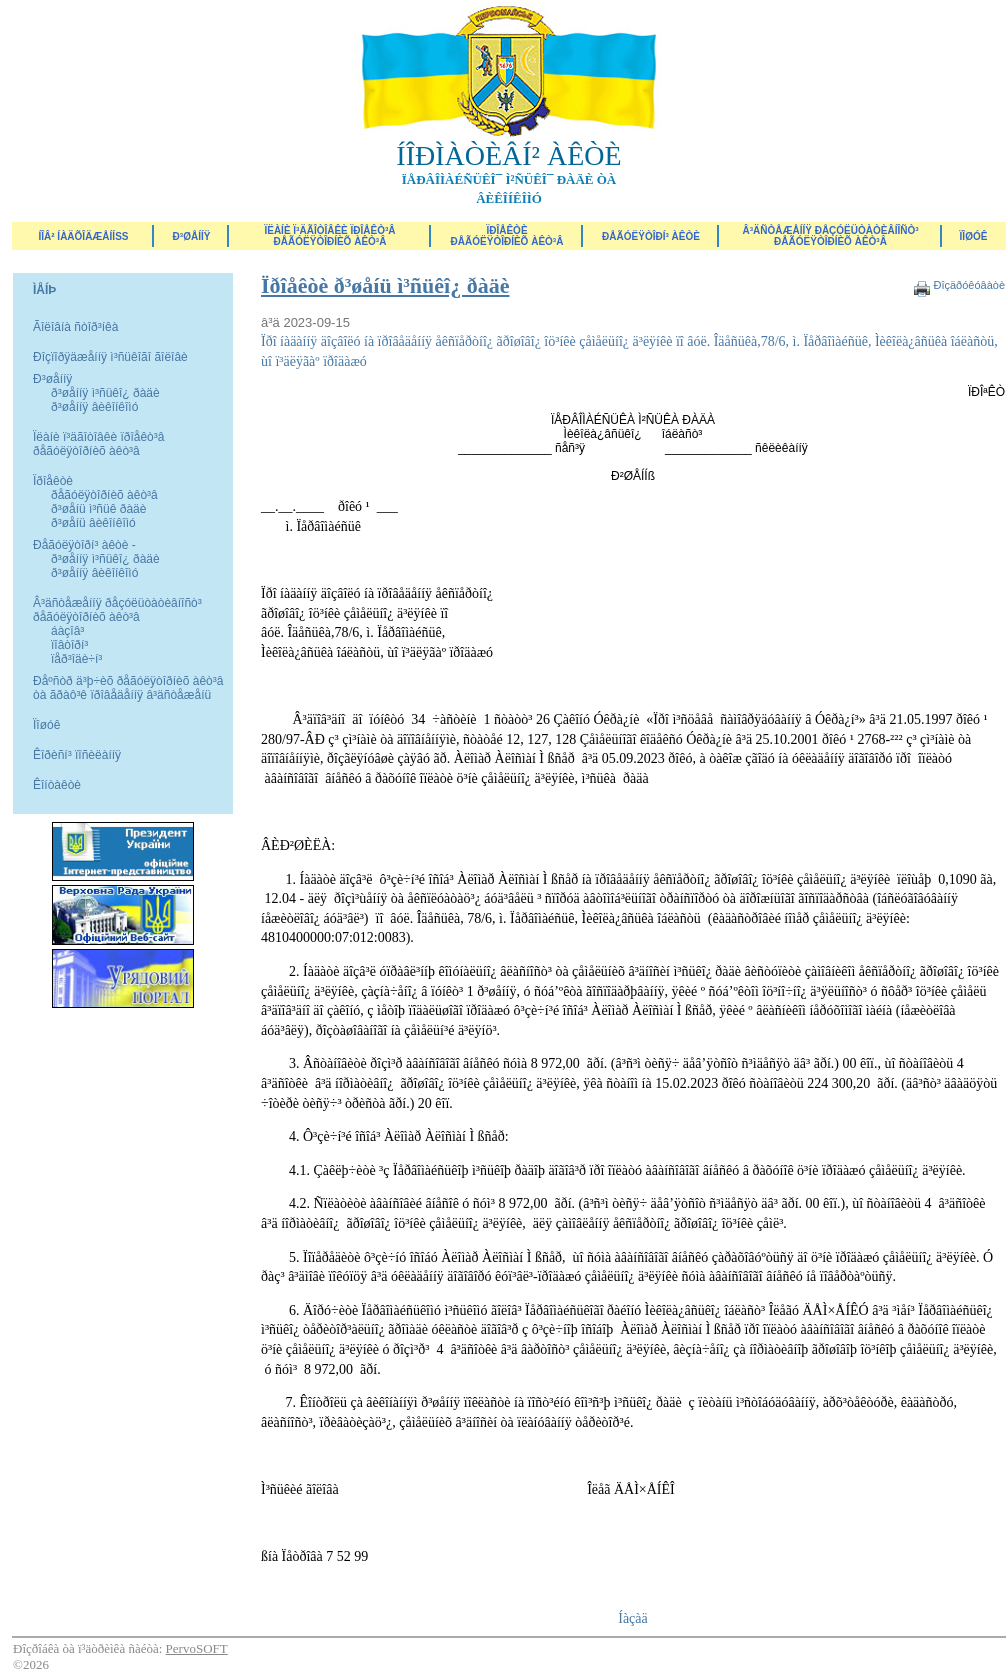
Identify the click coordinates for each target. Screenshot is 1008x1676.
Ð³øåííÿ (192, 236)
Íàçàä (633, 1618)
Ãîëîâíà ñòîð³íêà (75, 327)
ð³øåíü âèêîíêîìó (93, 523)
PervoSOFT (197, 1648)
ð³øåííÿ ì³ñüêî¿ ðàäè (105, 393)
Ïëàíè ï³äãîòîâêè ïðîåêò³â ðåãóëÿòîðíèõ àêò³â (329, 236)
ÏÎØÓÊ (974, 236)
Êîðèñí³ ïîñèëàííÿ (77, 755)
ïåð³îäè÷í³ (76, 659)
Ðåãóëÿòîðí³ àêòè (651, 236)
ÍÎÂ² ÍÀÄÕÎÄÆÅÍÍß (83, 236)
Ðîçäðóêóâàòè (969, 285)
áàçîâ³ (67, 631)
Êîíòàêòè (57, 785)
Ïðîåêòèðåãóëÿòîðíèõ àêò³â (507, 236)
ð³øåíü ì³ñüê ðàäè (98, 509)
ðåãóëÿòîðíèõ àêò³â (104, 495)
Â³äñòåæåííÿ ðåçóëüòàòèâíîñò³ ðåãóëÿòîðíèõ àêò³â (830, 236)
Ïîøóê (46, 725)
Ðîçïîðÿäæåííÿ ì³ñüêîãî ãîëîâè (110, 357)
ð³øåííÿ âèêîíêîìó (94, 407)
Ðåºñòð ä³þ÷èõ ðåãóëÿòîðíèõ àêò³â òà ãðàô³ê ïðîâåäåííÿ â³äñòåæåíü (128, 688)
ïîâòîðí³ (69, 645)
